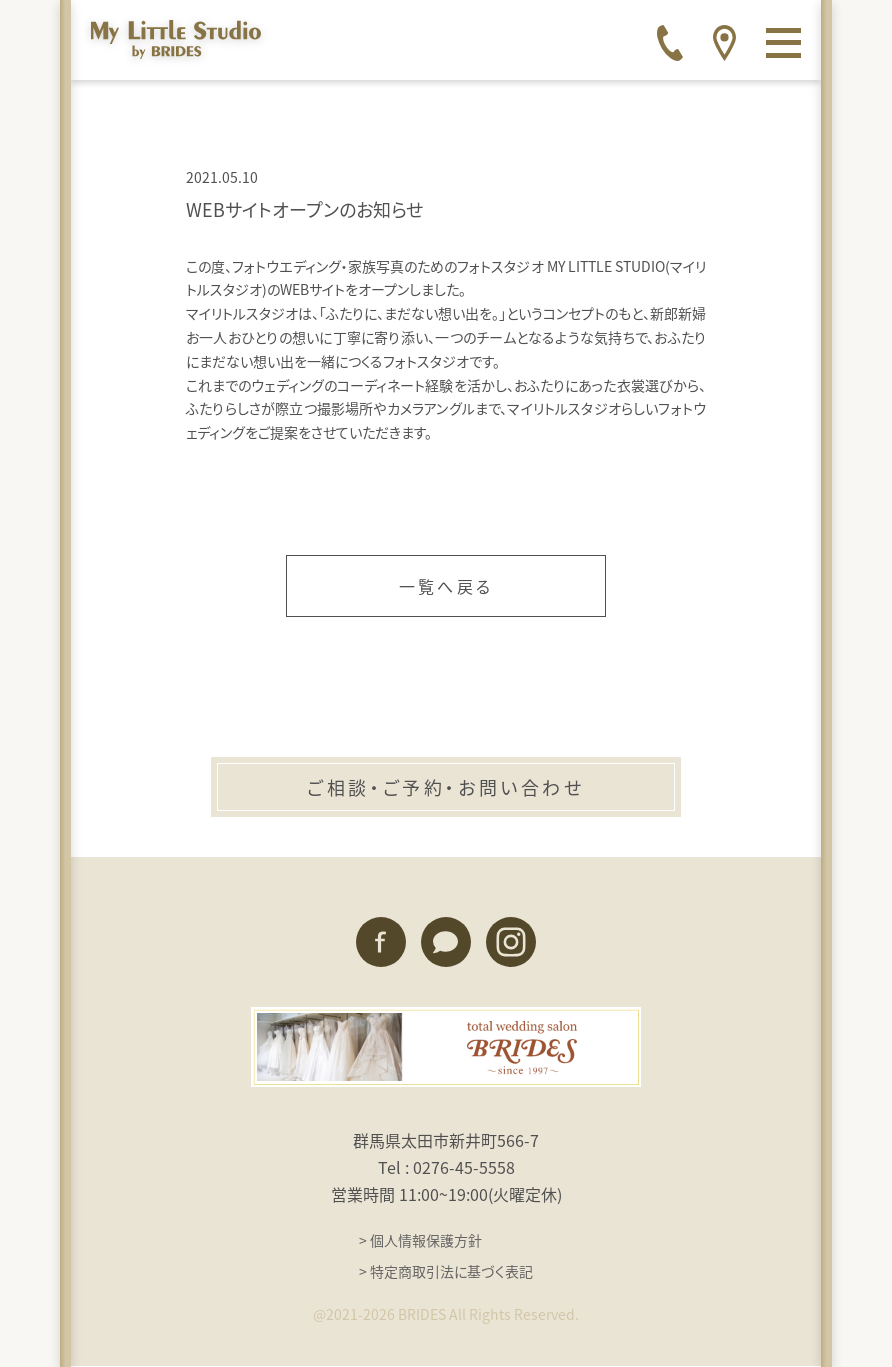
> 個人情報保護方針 (420, 1240)
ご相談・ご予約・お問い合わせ (445, 787)
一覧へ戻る (446, 586)
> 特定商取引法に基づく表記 (446, 1271)
